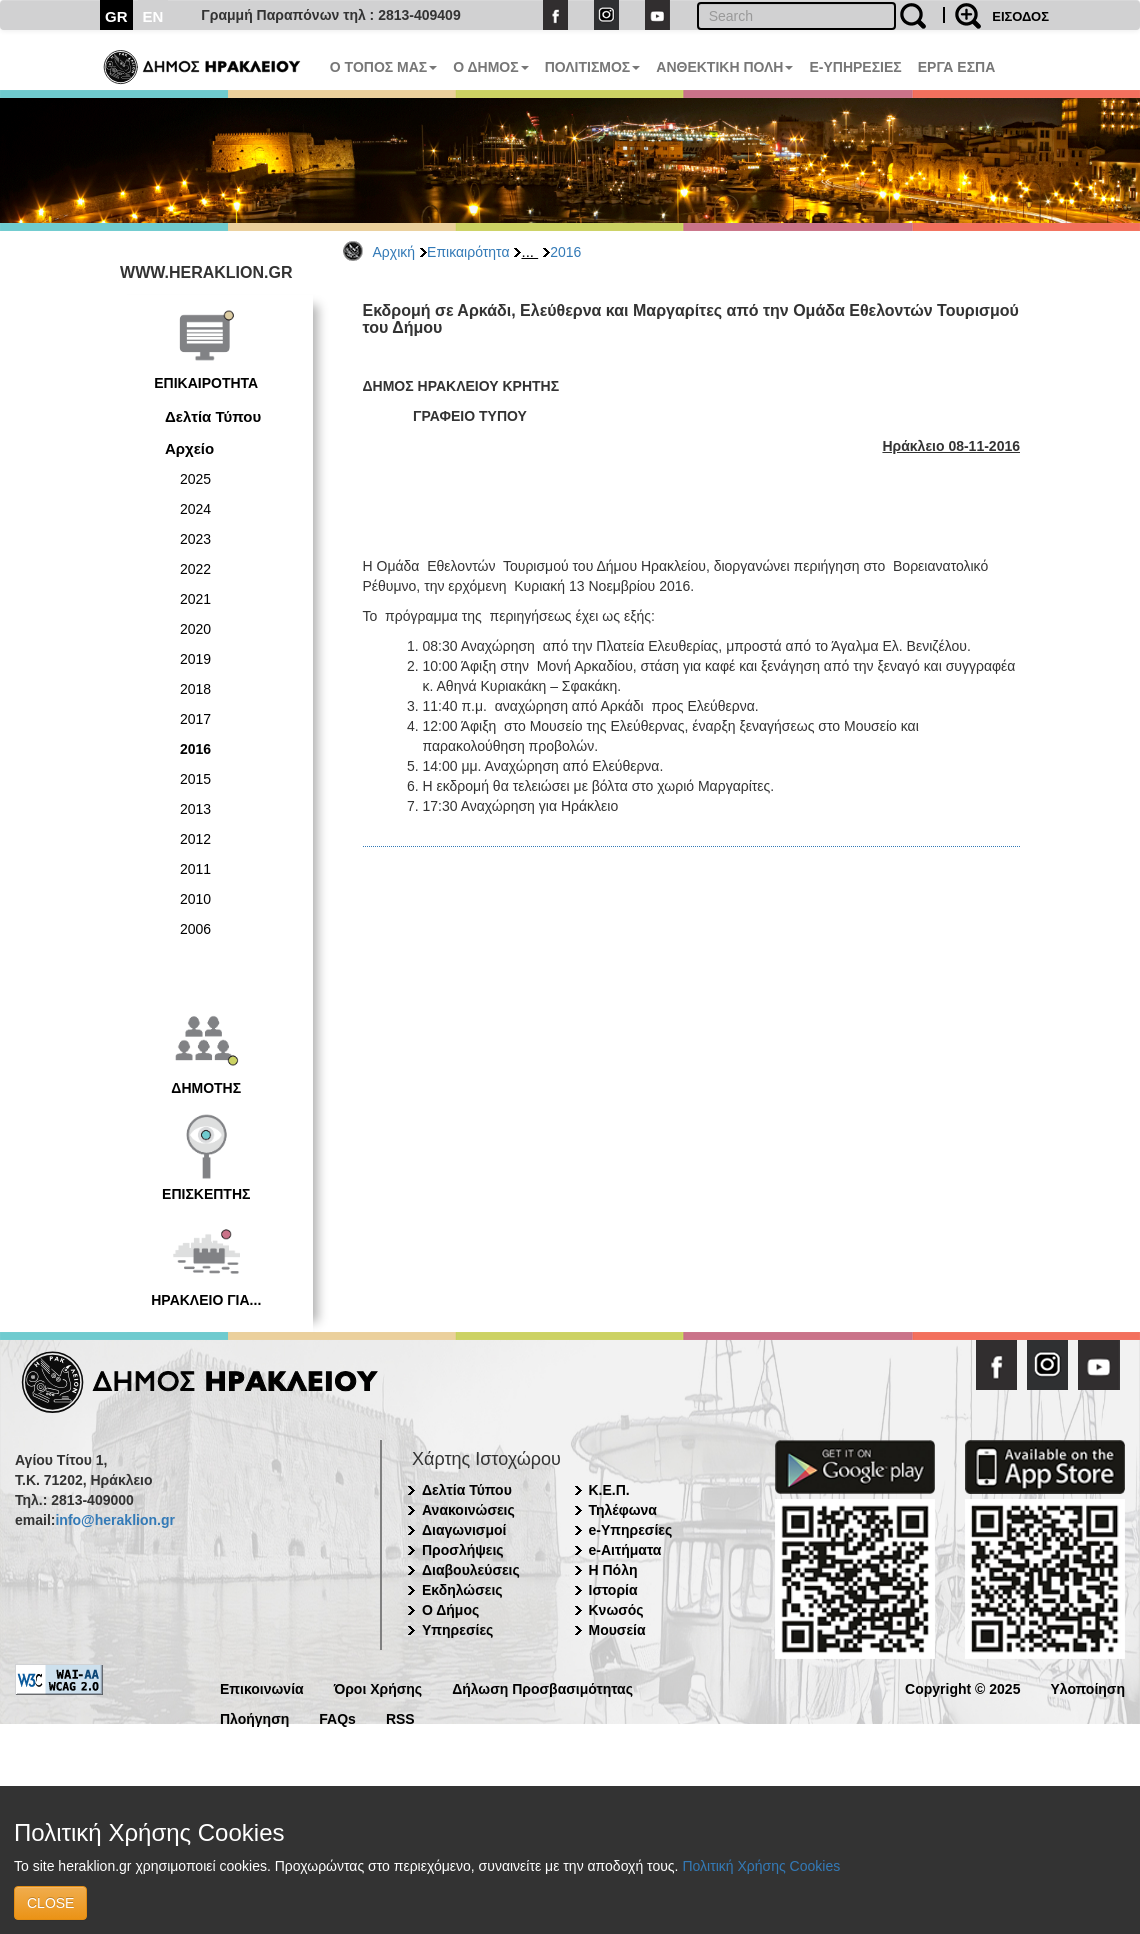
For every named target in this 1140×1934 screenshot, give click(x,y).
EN (153, 16)
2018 (195, 689)
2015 (195, 779)
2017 (195, 719)
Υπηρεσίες (457, 1630)
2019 (195, 659)
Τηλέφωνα (623, 1510)
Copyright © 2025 (962, 1687)
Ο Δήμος (450, 1610)
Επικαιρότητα (468, 252)
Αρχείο (189, 448)
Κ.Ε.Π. (609, 1490)
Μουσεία (617, 1630)
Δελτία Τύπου (213, 416)
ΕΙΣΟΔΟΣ (1020, 16)
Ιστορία (613, 1590)
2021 (195, 599)
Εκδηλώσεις (462, 1590)
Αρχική (394, 252)
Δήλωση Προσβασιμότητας (542, 1687)
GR (116, 16)
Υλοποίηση (1087, 1687)
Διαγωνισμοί (464, 1530)
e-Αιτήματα (625, 1550)
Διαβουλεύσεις (471, 1570)
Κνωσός (616, 1610)
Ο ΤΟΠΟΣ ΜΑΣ (383, 67)
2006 (195, 929)
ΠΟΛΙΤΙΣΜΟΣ (593, 67)
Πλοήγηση (254, 1717)
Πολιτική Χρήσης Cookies (761, 1866)
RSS (400, 1717)
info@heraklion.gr (114, 1520)
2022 (195, 569)
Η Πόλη (613, 1570)
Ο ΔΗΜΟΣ (490, 67)
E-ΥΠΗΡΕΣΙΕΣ (855, 67)
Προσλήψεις (463, 1550)
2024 (195, 509)
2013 (195, 809)
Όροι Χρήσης (378, 1687)
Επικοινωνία (262, 1687)
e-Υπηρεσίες (631, 1530)
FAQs (337, 1717)
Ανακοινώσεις (468, 1510)
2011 (195, 869)
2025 (195, 479)
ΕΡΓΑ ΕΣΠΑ (957, 67)
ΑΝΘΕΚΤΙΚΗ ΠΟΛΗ (724, 67)
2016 (565, 252)
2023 (195, 539)
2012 (195, 839)
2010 (195, 899)
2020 (195, 629)
